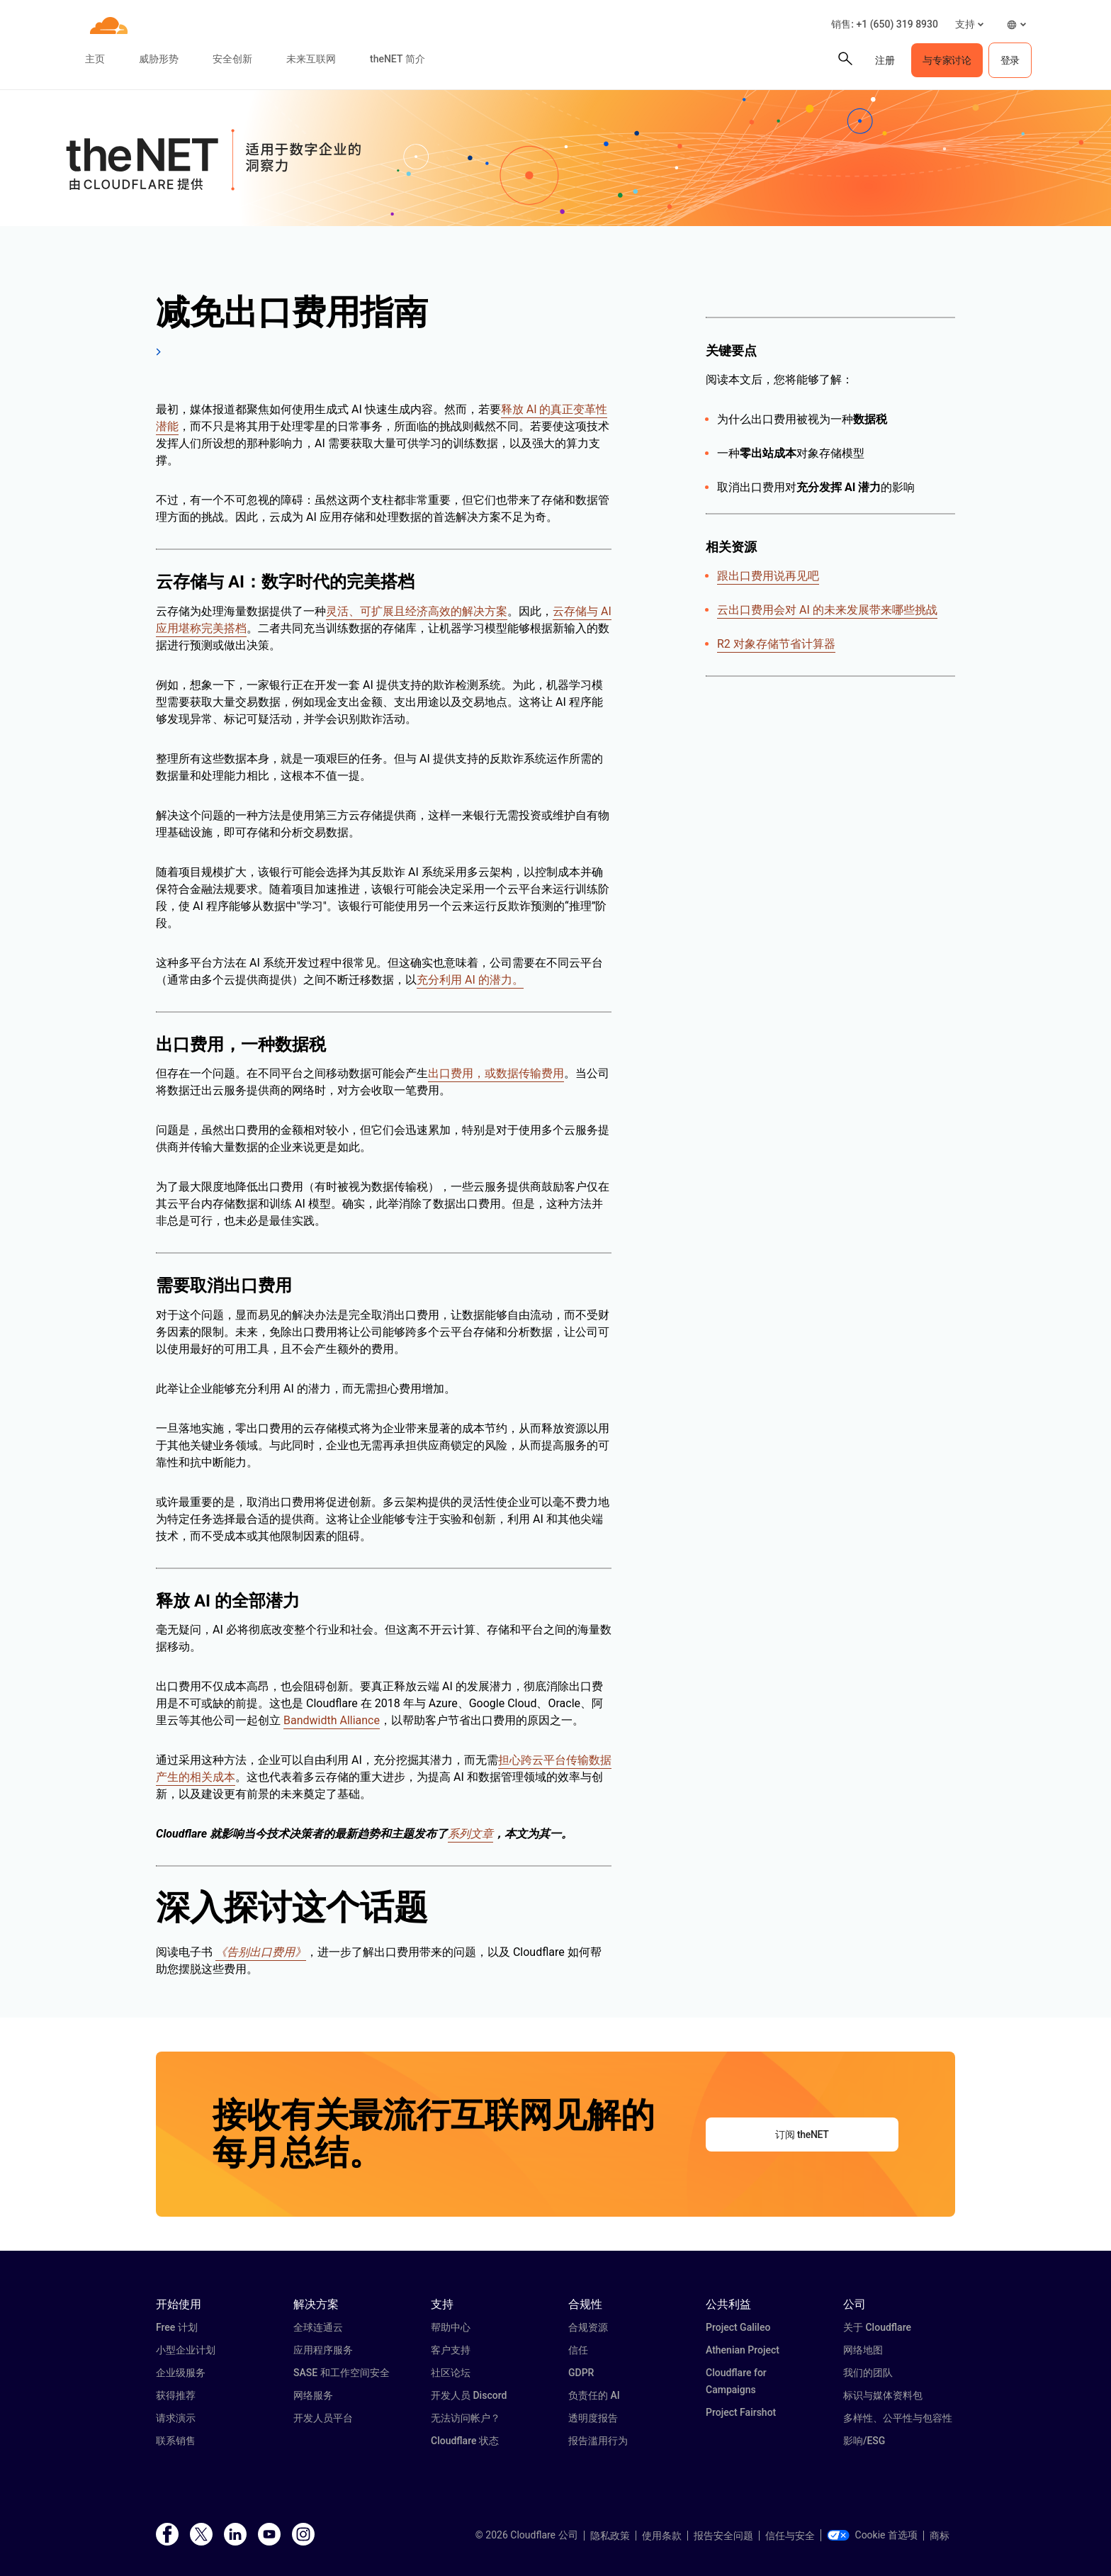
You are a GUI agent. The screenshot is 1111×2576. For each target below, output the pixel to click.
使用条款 (662, 2536)
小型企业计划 (185, 2350)
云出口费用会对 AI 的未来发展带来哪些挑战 (827, 610)
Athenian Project (742, 2350)
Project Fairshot (741, 2412)
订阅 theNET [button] (801, 2134)
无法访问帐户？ (465, 2418)
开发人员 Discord (469, 2395)
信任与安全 (790, 2536)
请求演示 (176, 2418)
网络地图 (863, 2350)
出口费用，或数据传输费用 (496, 1073)
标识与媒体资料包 (883, 2395)
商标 (939, 2536)
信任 (578, 2350)
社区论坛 (450, 2372)
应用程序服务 (323, 2350)
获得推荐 (176, 2395)
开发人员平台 (323, 2418)
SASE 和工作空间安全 (341, 2372)
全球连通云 (318, 2327)
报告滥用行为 (598, 2440)
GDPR (581, 2372)
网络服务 (313, 2395)
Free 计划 (177, 2327)
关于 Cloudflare (877, 2327)
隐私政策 (610, 2536)
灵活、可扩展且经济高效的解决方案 (416, 611)
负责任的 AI (594, 2395)
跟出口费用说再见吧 (768, 576)
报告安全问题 (723, 2536)
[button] (969, 24)
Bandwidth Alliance (331, 1720)
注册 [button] (884, 60)
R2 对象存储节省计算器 (776, 644)
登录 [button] (1010, 60)
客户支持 (450, 2350)
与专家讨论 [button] (947, 60)
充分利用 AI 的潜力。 (470, 979)
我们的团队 (868, 2372)
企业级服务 (180, 2372)
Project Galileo (738, 2327)
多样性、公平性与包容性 (897, 2418)
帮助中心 (450, 2327)
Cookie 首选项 (872, 2535)
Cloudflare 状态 (465, 2440)
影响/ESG (864, 2440)
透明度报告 (593, 2418)
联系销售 (176, 2440)
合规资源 (588, 2327)
